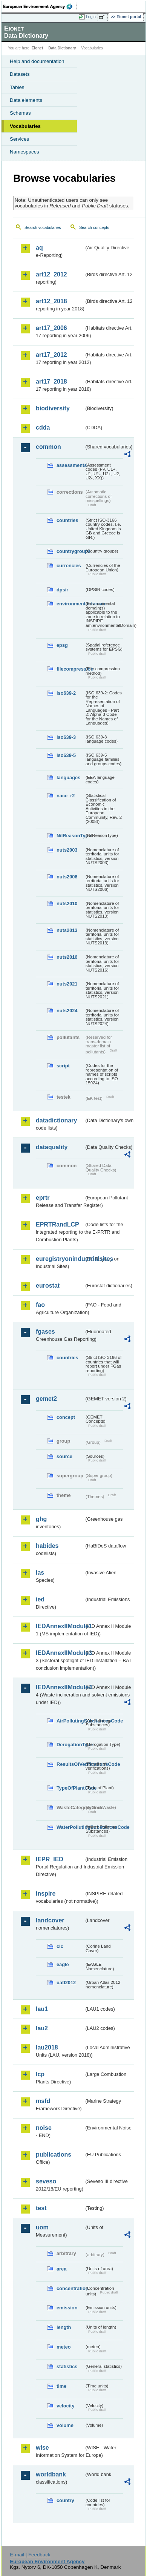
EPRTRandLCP (57, 1224)
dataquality (51, 1147)
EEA (40, 6)
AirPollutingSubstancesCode (70, 1721)
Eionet (37, 48)
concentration (70, 2288)
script (63, 1065)
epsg (62, 645)
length (64, 2327)
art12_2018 (51, 301)
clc (60, 1946)
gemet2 (46, 1398)
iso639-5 (66, 755)
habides (47, 1546)
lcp (40, 2074)
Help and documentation (37, 61)
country (65, 2500)
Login (91, 16)
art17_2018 (51, 381)
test (41, 2208)
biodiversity (53, 408)
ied (40, 1599)
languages (68, 777)
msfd (43, 2101)
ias (40, 1572)
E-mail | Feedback (30, 2555)
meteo (64, 2347)
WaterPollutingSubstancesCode (70, 1827)
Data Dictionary (62, 48)
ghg (41, 1519)
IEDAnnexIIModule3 (60, 1653)
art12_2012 (51, 274)
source (64, 1456)
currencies (69, 565)
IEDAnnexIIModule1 (60, 1626)
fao (40, 1305)
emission (67, 2307)
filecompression (70, 669)
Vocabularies (25, 126)
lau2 (42, 2028)
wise (42, 2447)
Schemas (20, 113)
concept (66, 1417)
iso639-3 (66, 737)
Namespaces (24, 152)
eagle (63, 1964)
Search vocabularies (42, 227)
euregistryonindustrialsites (60, 1259)
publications (53, 2154)
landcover (50, 1920)
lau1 (42, 2009)
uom (42, 2227)
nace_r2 (66, 795)
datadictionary (56, 1120)
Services (19, 139)
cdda (43, 427)
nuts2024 (67, 1010)
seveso (46, 2181)
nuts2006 (67, 877)
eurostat (48, 1285)
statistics (67, 2366)
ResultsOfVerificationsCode (70, 1764)
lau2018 (47, 2047)
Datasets (20, 74)
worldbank (51, 2474)
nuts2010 (67, 903)
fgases (45, 1331)
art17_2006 (51, 328)
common (48, 447)
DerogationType (70, 1744)
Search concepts (94, 227)
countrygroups (70, 551)
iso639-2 (66, 693)
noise (44, 2128)
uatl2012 (66, 1982)
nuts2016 (67, 957)
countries (67, 520)
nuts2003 (67, 850)
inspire (45, 1893)
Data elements (26, 100)
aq (39, 247)
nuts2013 (67, 930)
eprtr (42, 1197)
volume (65, 2425)
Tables (17, 87)
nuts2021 (67, 984)
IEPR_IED (49, 1859)
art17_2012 (51, 355)
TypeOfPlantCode (70, 1788)
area (61, 2269)
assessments (70, 465)
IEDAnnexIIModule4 (60, 1687)
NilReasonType (70, 835)
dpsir (62, 590)
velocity (66, 2406)
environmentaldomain (70, 603)
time (61, 2386)
